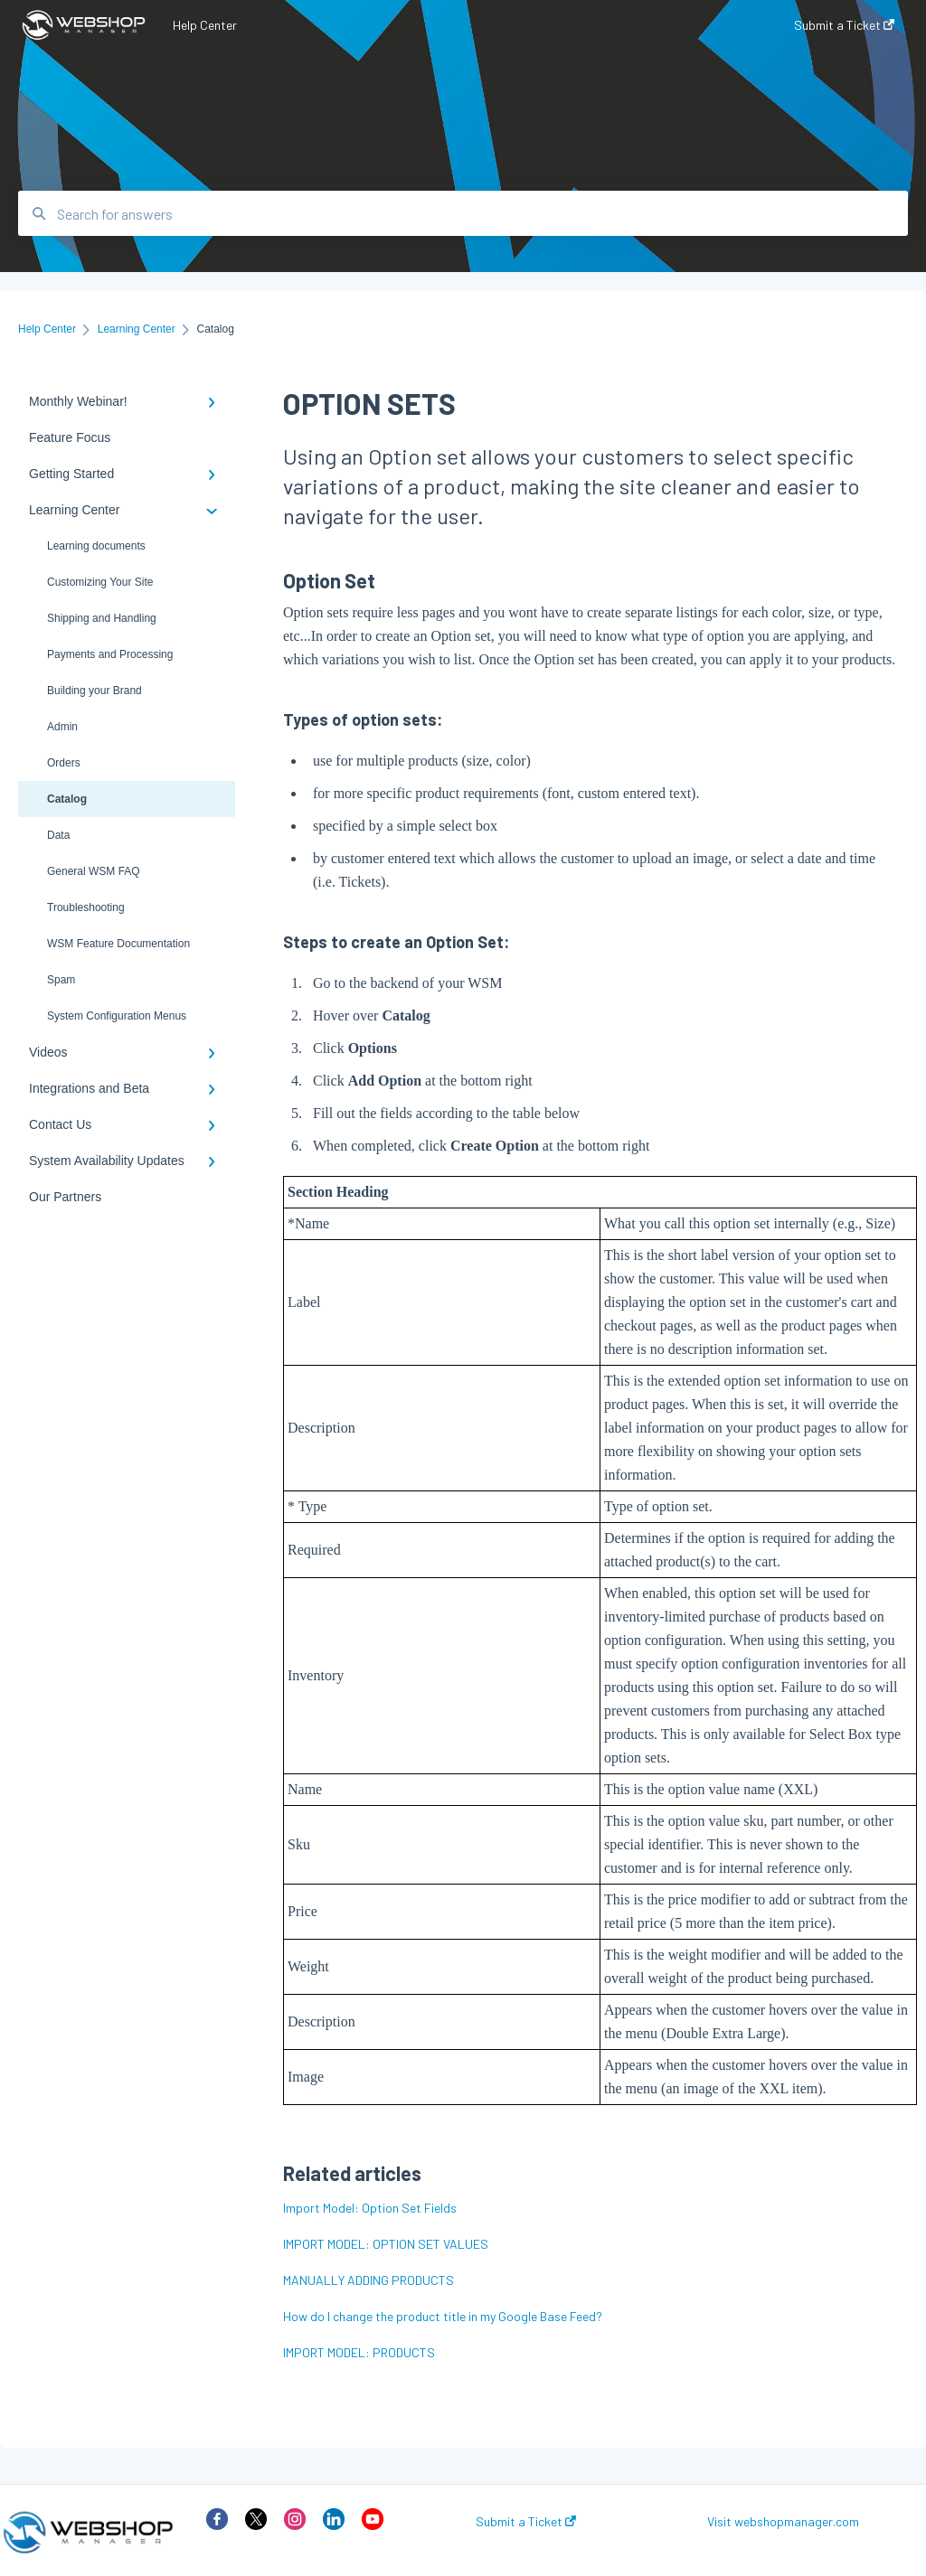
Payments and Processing (110, 654)
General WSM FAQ (93, 871)
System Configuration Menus (116, 1016)
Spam (61, 979)
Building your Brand (94, 690)
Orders (63, 763)
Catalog (67, 799)
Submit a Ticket (526, 2522)
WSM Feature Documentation (118, 943)
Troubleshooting (86, 907)
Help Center (205, 25)
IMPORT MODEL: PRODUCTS (359, 2352)
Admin (62, 726)
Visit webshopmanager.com (783, 2522)
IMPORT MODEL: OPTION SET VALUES (385, 2244)
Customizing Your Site (100, 582)
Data (58, 835)
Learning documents (96, 546)
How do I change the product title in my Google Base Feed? (442, 2316)
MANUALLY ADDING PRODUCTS (368, 2280)
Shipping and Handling (101, 618)
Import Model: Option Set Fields (370, 2207)
